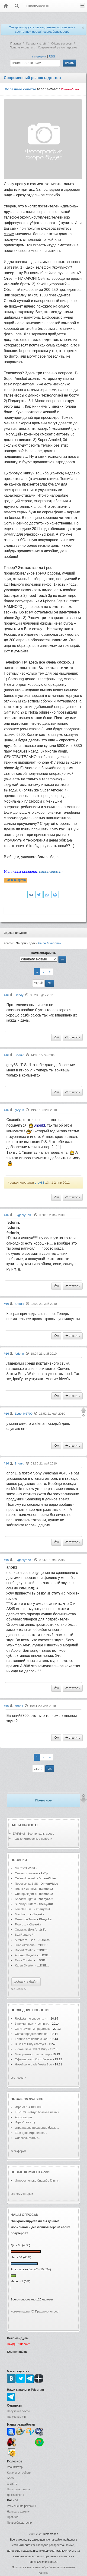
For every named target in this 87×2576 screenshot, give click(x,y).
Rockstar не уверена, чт (31, 2018)
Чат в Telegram (16, 880)
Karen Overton (25, 1965)
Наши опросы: (24, 2215)
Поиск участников (18, 2489)
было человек (49, 943)
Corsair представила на (31, 2034)
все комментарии (22, 2193)
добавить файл (26, 1981)
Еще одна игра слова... (31, 2132)
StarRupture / (24, 1934)
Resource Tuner (25, 1919)
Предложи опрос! (47, 2311)
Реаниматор (15, 2467)
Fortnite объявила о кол (31, 2039)
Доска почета (15, 2495)
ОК (50, 983)
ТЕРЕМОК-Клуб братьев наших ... (38, 2112)
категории (39, 56)
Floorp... (20, 1924)
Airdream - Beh (25, 1940)
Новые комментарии (30, 2172)
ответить (72, 1037)
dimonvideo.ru (51, 872)
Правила (12, 2517)
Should (19, 1055)
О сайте (12, 2483)
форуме (36, 2099)
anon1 (19, 1706)
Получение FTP (17, 2416)
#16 (6, 995)
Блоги (11, 2478)
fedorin (19, 1353)
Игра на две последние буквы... (37, 2127)
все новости (18, 2077)
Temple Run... (24, 1909)
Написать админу (18, 2511)
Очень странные (26, 1873)
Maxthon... (22, 1914)
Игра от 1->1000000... (30, 2107)
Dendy (19, 995)
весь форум (18, 2151)
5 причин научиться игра (32, 2023)
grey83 (19, 1110)
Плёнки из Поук (25, 1888)
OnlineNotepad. (25, 1878)
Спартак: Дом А (26, 1929)
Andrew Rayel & (25, 1955)
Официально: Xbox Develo (33, 2059)
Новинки (19, 1860)
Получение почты (18, 2411)
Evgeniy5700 (23, 1215)
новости (40, 2010)
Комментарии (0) (22, 2311)
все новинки (18, 1989)
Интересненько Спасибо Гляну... (37, 2180)
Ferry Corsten (24, 1960)
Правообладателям (19, 2522)
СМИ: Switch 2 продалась (33, 2028)
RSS (52, 56)
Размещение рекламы (21, 2506)
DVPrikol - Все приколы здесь (33, 1833)
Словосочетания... (28, 2138)
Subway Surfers (25, 1904)
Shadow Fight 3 (25, 1899)
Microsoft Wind (25, 1868)
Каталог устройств (19, 2472)
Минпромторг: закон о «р (32, 2054)
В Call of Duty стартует (30, 2044)
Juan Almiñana (25, 1945)
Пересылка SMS (27, 1883)
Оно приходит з (25, 1894)
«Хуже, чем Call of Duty (31, 2049)
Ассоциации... (24, 2117)
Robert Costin (24, 1950)
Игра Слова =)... (26, 2122)
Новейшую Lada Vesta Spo (33, 2064)
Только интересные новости (32, 1838)
